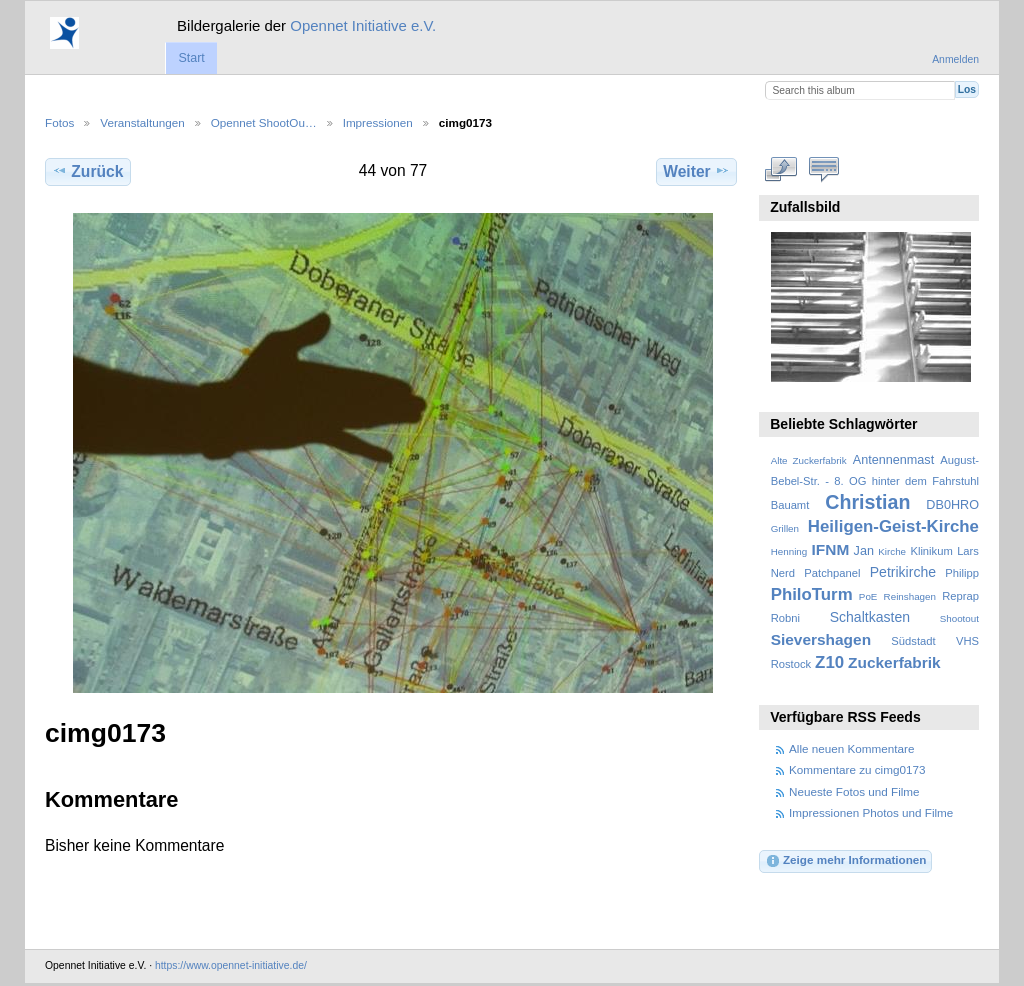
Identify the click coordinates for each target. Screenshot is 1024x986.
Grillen (785, 528)
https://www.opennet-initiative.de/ (231, 965)
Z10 (829, 662)
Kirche (892, 551)
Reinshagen (910, 596)
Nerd (783, 573)
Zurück (87, 171)
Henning (789, 551)
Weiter (696, 171)
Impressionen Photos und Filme (871, 812)
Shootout (959, 618)
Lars (968, 551)
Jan (864, 551)
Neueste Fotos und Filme (854, 791)
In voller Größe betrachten (781, 169)
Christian (867, 502)
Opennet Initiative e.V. (363, 25)
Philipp (962, 573)
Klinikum (931, 551)
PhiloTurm (812, 594)
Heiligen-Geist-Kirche (893, 526)
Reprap (960, 596)
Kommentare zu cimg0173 (857, 769)
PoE (868, 596)
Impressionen (378, 122)
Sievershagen (821, 639)
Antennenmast (893, 460)
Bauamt (790, 505)
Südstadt (913, 641)
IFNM (831, 549)
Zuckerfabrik (894, 662)
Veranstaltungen (142, 122)
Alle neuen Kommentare (851, 748)
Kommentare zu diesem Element (824, 169)
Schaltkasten (870, 617)
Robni (785, 618)
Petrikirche (903, 572)
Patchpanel (832, 573)
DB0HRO (952, 505)
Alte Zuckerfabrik (809, 460)
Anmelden (955, 59)
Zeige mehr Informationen (846, 861)
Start (191, 58)
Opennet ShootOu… (264, 122)
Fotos (59, 122)
